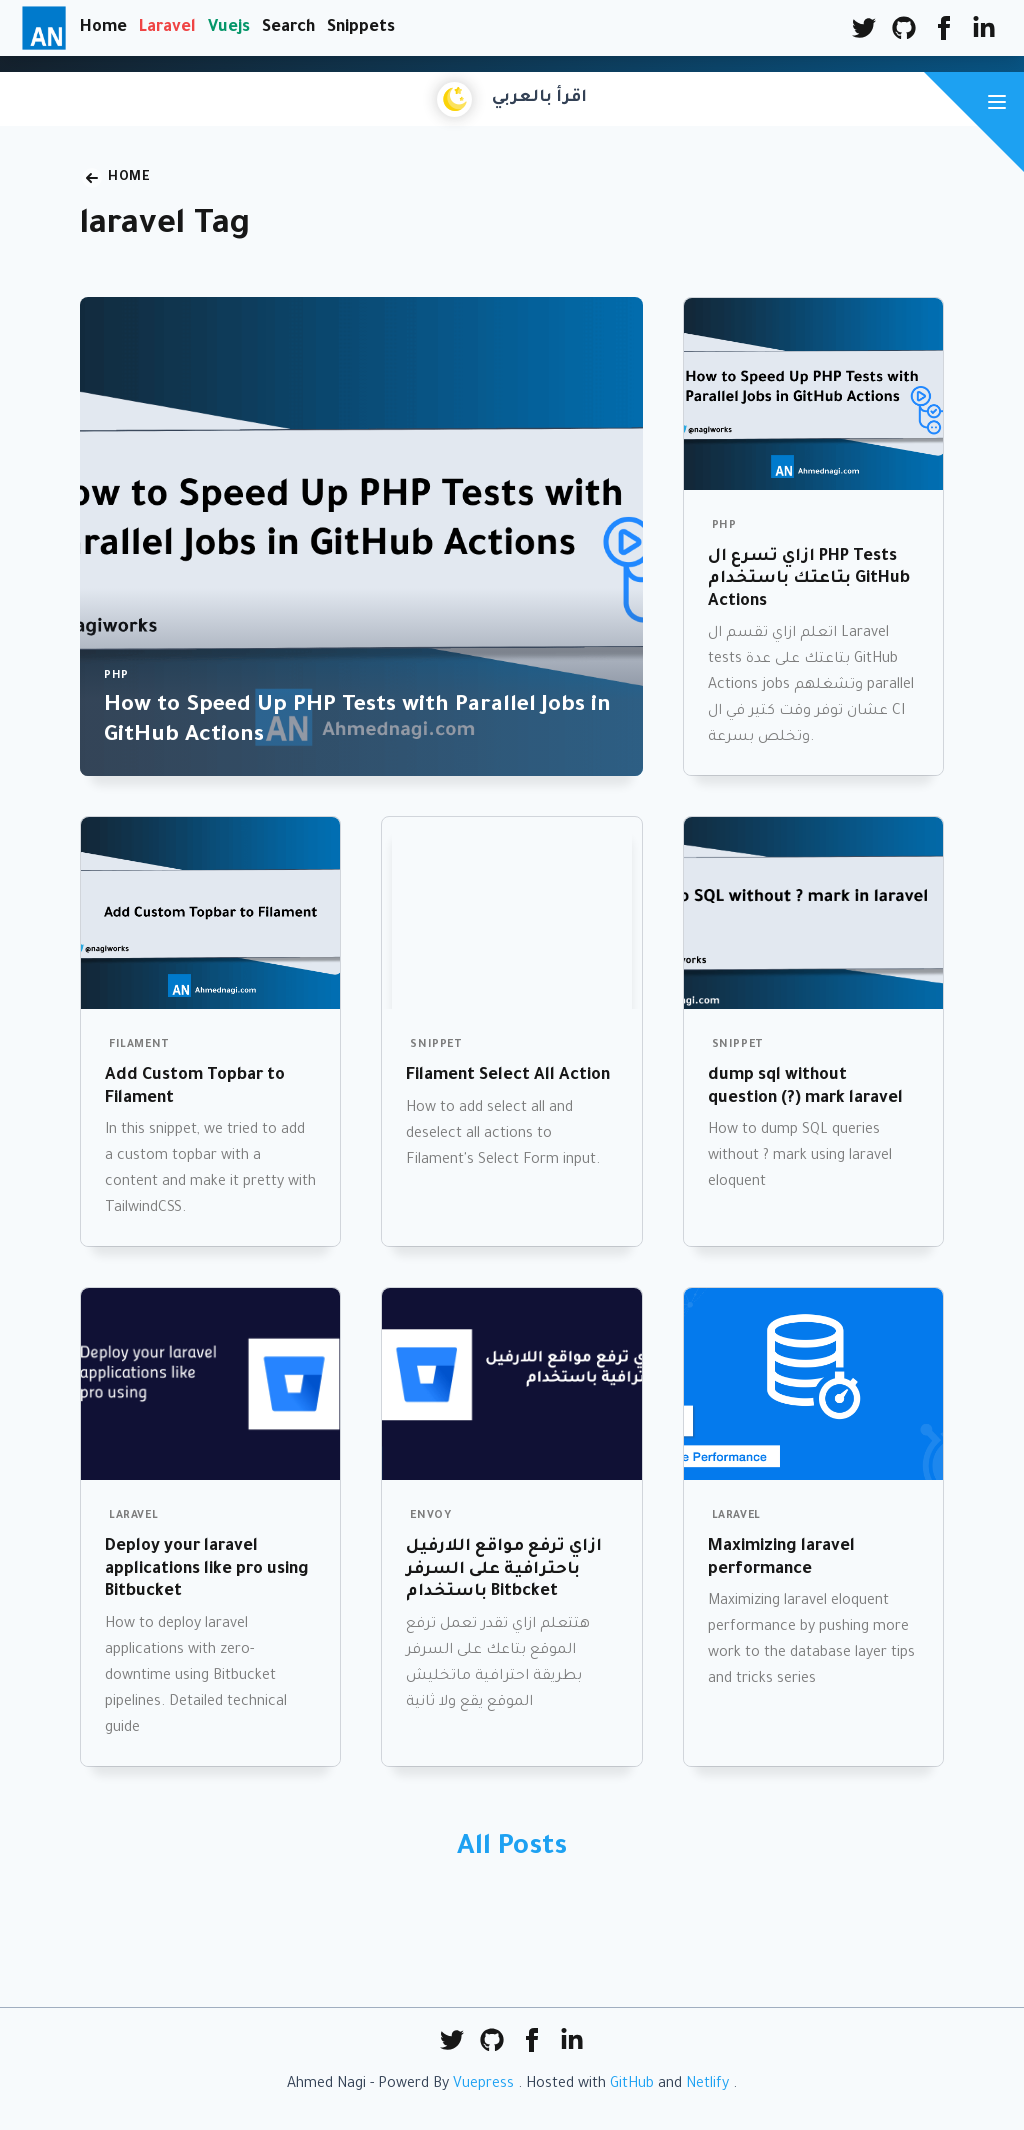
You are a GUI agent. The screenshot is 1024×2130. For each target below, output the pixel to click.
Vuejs (229, 28)
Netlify (707, 2085)
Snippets (361, 28)
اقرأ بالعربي (539, 98)
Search (288, 28)
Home (103, 28)
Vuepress (483, 2085)
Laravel (167, 28)
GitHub (632, 2085)
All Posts (512, 1849)
